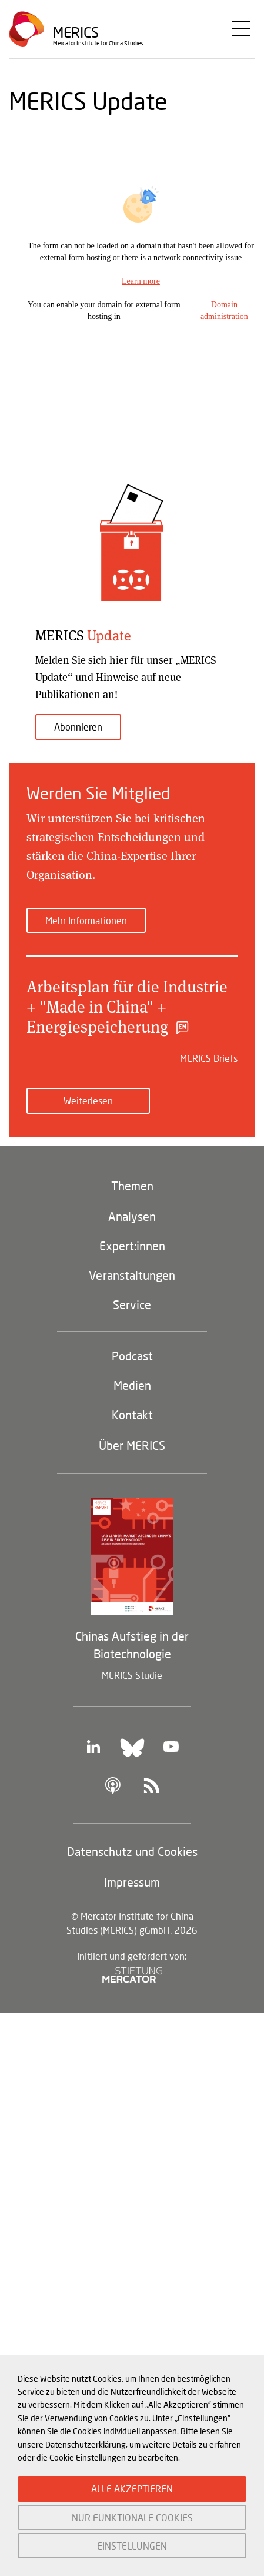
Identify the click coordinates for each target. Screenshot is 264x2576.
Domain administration (224, 310)
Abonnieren (78, 726)
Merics (76, 32)
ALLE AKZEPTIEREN (132, 2488)
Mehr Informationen (86, 920)
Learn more (141, 281)
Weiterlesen (88, 1100)
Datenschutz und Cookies (132, 1851)
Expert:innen (132, 1246)
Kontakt (132, 1414)
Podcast (132, 1356)
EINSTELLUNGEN (132, 2545)
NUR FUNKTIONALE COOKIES (132, 2517)
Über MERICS (132, 1445)
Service (132, 1304)
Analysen (132, 1216)
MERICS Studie (132, 1675)
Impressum (132, 1882)
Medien (132, 1385)
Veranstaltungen (132, 1275)
